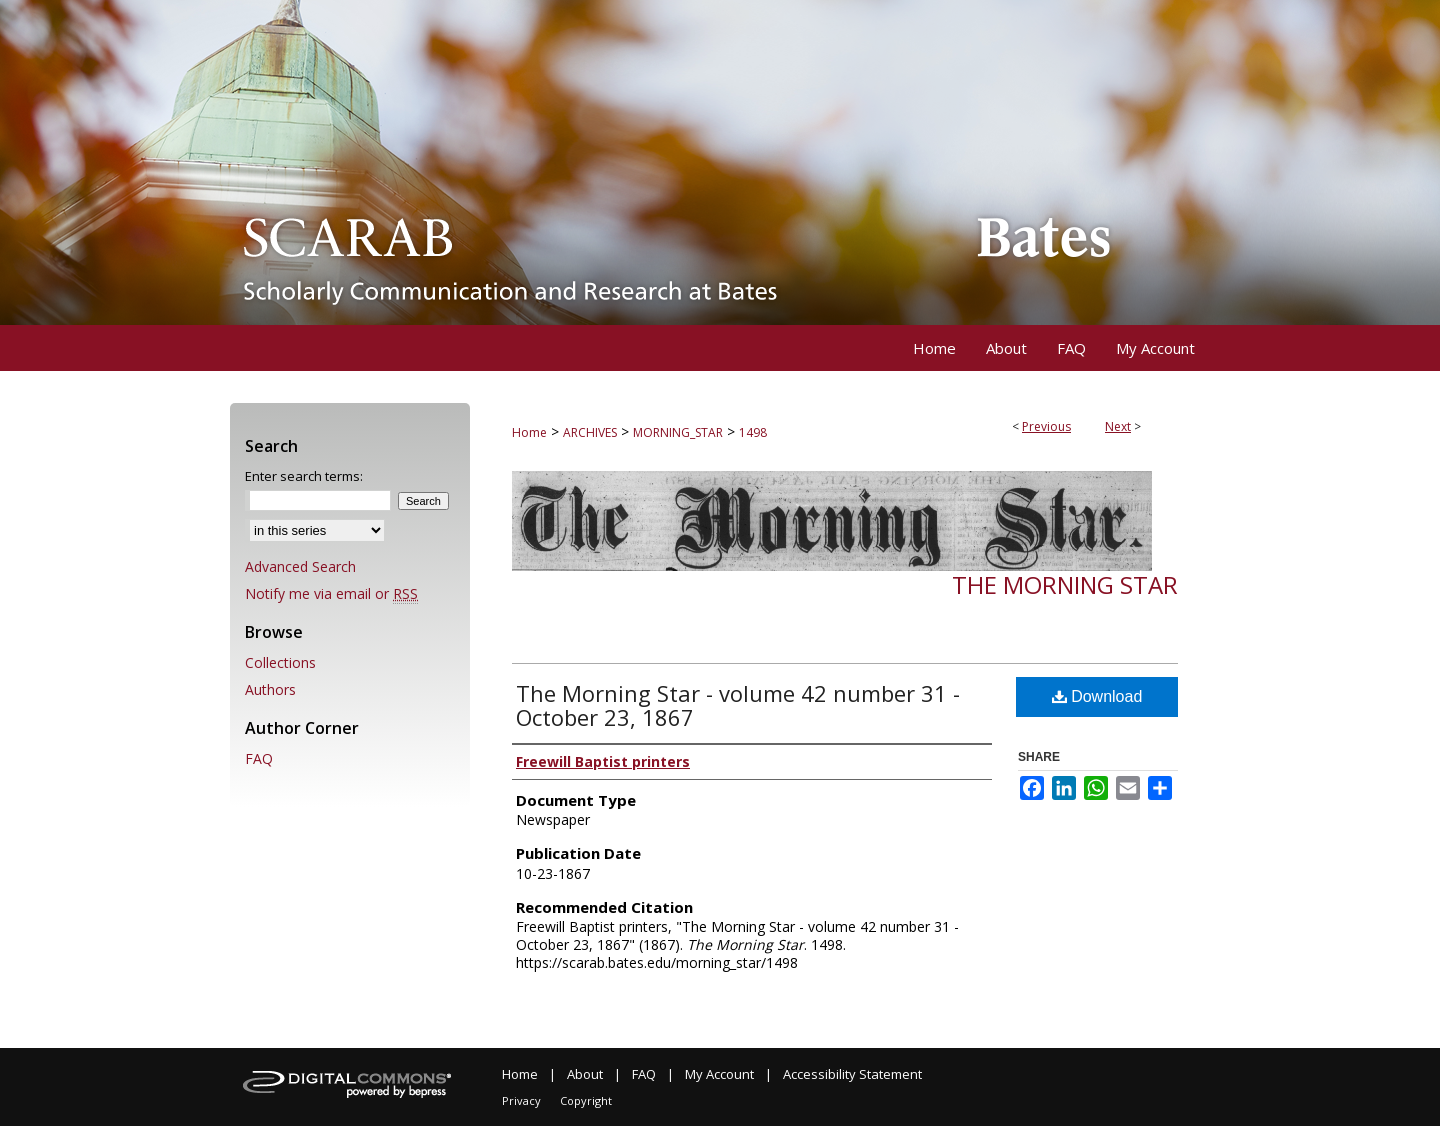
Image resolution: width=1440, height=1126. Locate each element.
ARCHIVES (590, 432)
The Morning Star (1065, 584)
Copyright (586, 1100)
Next (1118, 426)
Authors (270, 689)
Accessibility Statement (852, 1074)
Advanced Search (300, 566)
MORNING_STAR (678, 432)
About (585, 1074)
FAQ (259, 758)
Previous (1046, 426)
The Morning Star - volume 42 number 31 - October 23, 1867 (738, 705)
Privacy (521, 1100)
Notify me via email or (331, 593)
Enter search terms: (304, 476)
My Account (719, 1074)
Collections (280, 662)
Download (1097, 696)
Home (529, 432)
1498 (753, 432)
